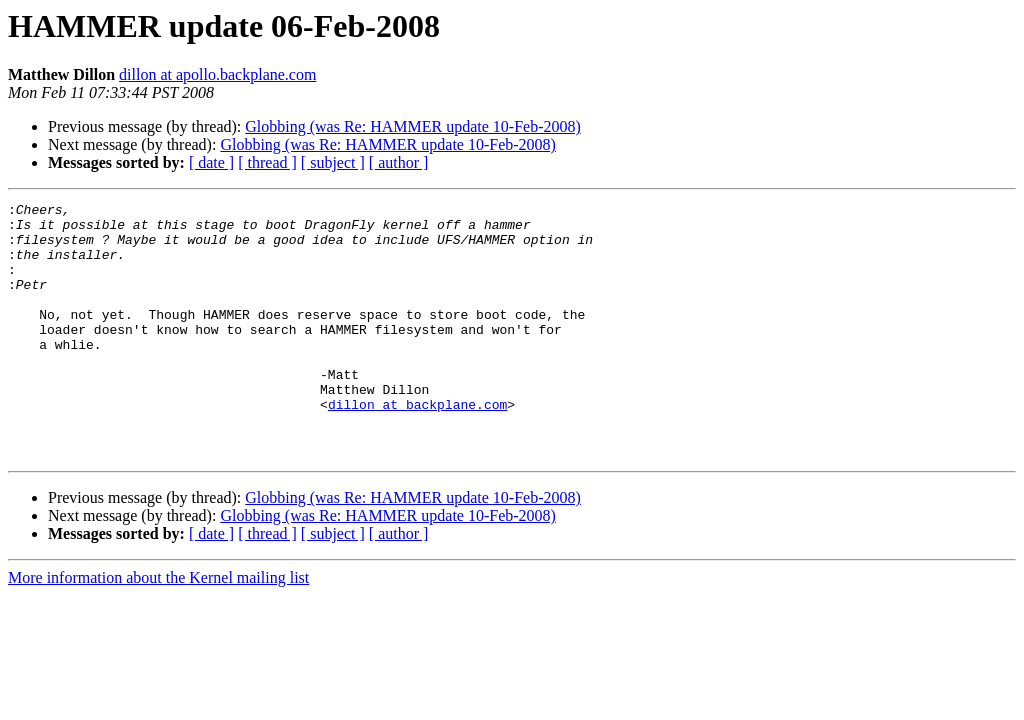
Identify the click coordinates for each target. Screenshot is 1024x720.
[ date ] (211, 162)
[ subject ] (333, 162)
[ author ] (399, 162)
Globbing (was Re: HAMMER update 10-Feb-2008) (413, 126)
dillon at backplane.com (417, 446)
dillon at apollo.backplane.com (217, 74)
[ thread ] (267, 162)
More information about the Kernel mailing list (158, 628)
